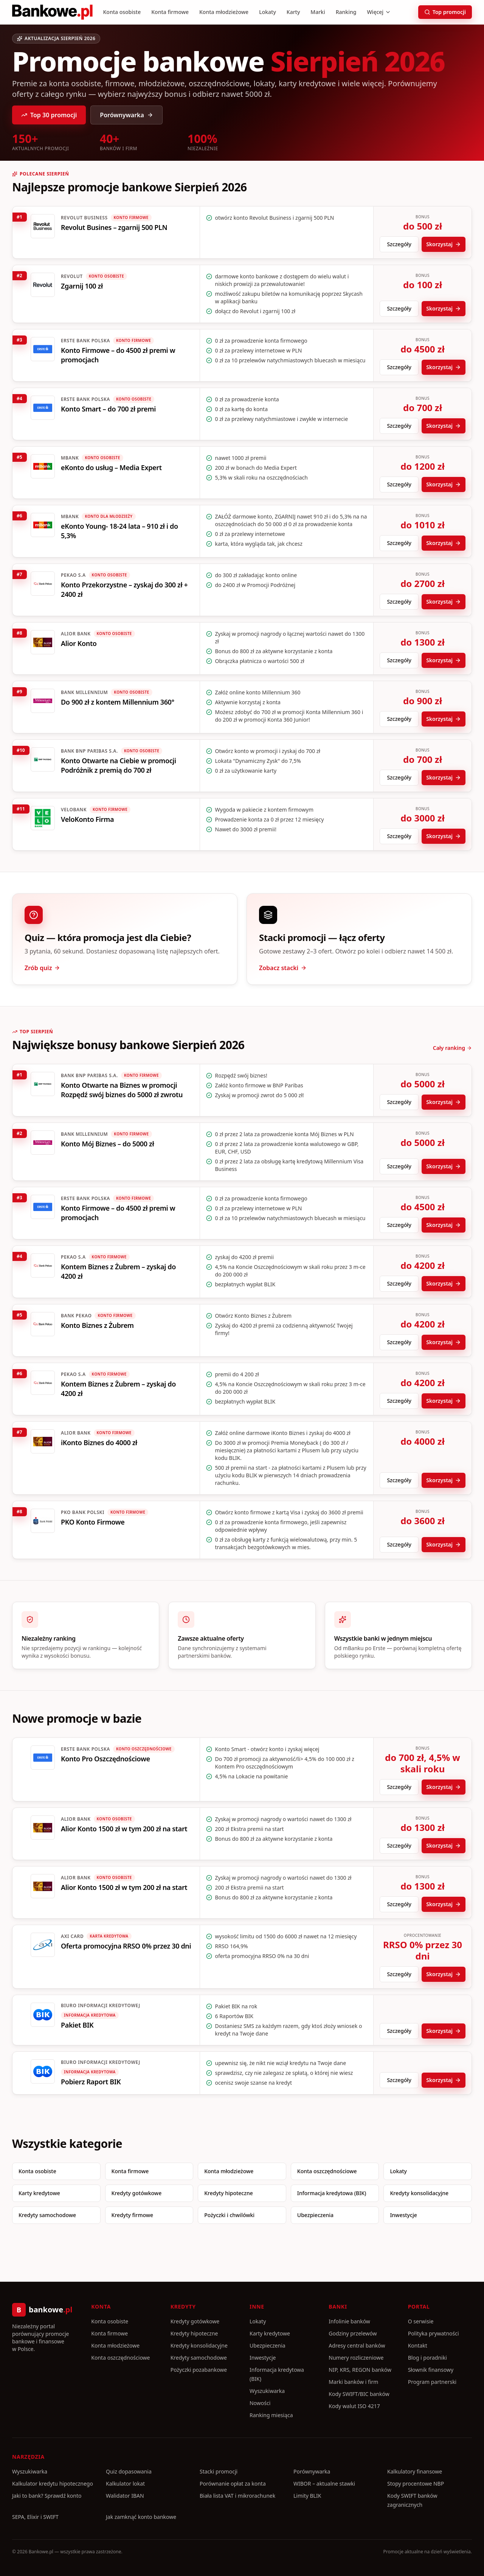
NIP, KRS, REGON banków (360, 2369)
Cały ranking (452, 1047)
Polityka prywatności (433, 2333)
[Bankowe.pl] (52, 12)
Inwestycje (403, 2215)
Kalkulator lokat (125, 2483)
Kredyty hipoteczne (228, 2193)
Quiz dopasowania (129, 2471)
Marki (317, 12)
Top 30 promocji (49, 115)
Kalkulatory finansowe (414, 2471)
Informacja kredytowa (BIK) (331, 2193)
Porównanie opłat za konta (233, 2483)
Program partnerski (432, 2381)
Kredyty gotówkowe (137, 2193)
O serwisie (421, 2321)
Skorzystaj (443, 244)
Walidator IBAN (125, 2495)
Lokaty (267, 12)
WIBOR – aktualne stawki (324, 2483)
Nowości (260, 2403)
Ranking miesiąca (271, 2415)
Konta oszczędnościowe (327, 2171)
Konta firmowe (170, 12)
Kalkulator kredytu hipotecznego (52, 2483)
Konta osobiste (122, 12)
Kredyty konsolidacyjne (419, 2193)
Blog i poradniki (427, 2357)
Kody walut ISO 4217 (354, 2406)
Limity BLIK (307, 2495)
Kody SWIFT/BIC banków (359, 2393)
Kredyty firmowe (133, 2215)
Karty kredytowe (39, 2193)
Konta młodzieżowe (223, 12)
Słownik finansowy (431, 2369)
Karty (293, 12)
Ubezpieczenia (315, 2215)
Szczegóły (399, 244)
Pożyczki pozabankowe (199, 2369)
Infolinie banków (349, 2321)
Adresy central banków (357, 2345)
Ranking (346, 12)
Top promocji (445, 12)
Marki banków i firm (353, 2381)
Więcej (379, 12)
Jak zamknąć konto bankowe (141, 2516)
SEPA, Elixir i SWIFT (35, 2516)
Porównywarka (126, 115)
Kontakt (417, 2345)
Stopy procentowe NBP (415, 2483)
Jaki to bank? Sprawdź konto (46, 2495)
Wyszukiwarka (267, 2390)
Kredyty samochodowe (47, 2215)
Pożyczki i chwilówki (229, 2215)
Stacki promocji (218, 2471)
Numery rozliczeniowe (356, 2357)
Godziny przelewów (353, 2333)
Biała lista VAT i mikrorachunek (237, 2495)
